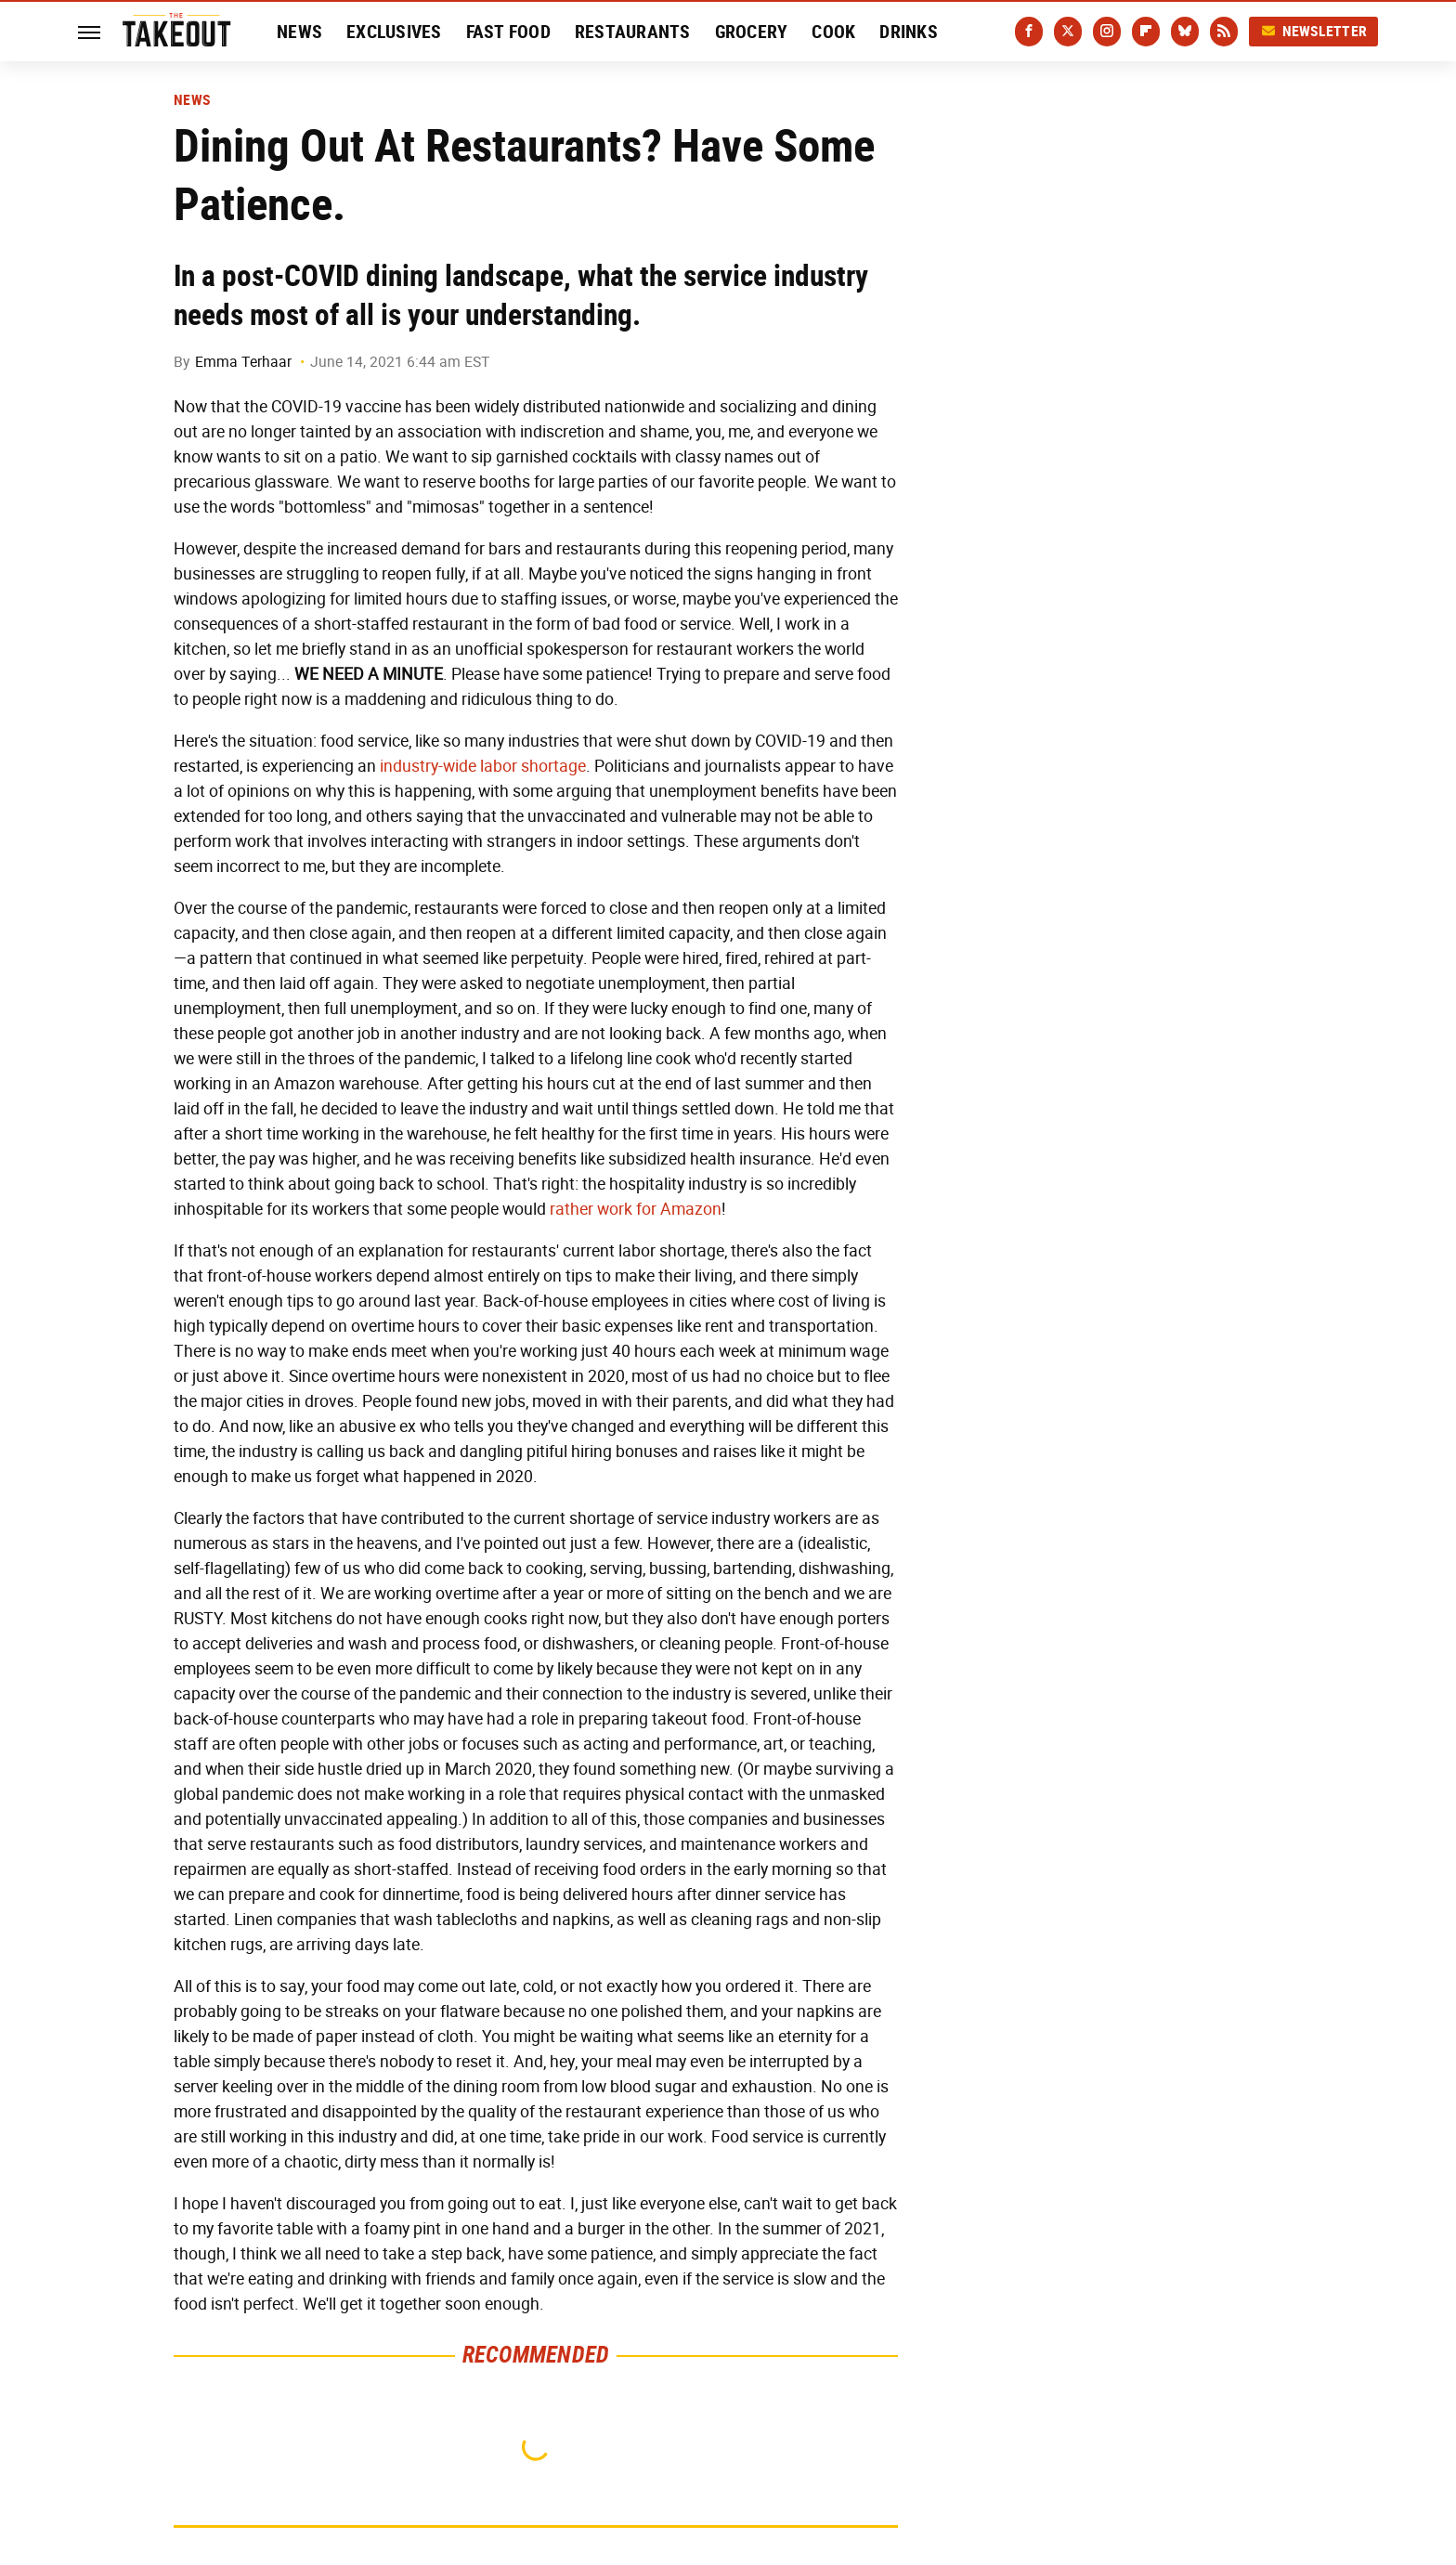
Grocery (751, 31)
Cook (833, 31)
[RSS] (1224, 31)
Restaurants (633, 31)
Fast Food (508, 31)
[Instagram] (1107, 31)
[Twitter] (1068, 31)
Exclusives (394, 31)
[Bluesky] (1185, 31)
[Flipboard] (1146, 31)
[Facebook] (1029, 31)
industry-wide (428, 766)
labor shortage (533, 766)
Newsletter (1314, 31)
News (299, 31)
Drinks (908, 31)
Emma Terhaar (243, 362)
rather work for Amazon (636, 1209)
